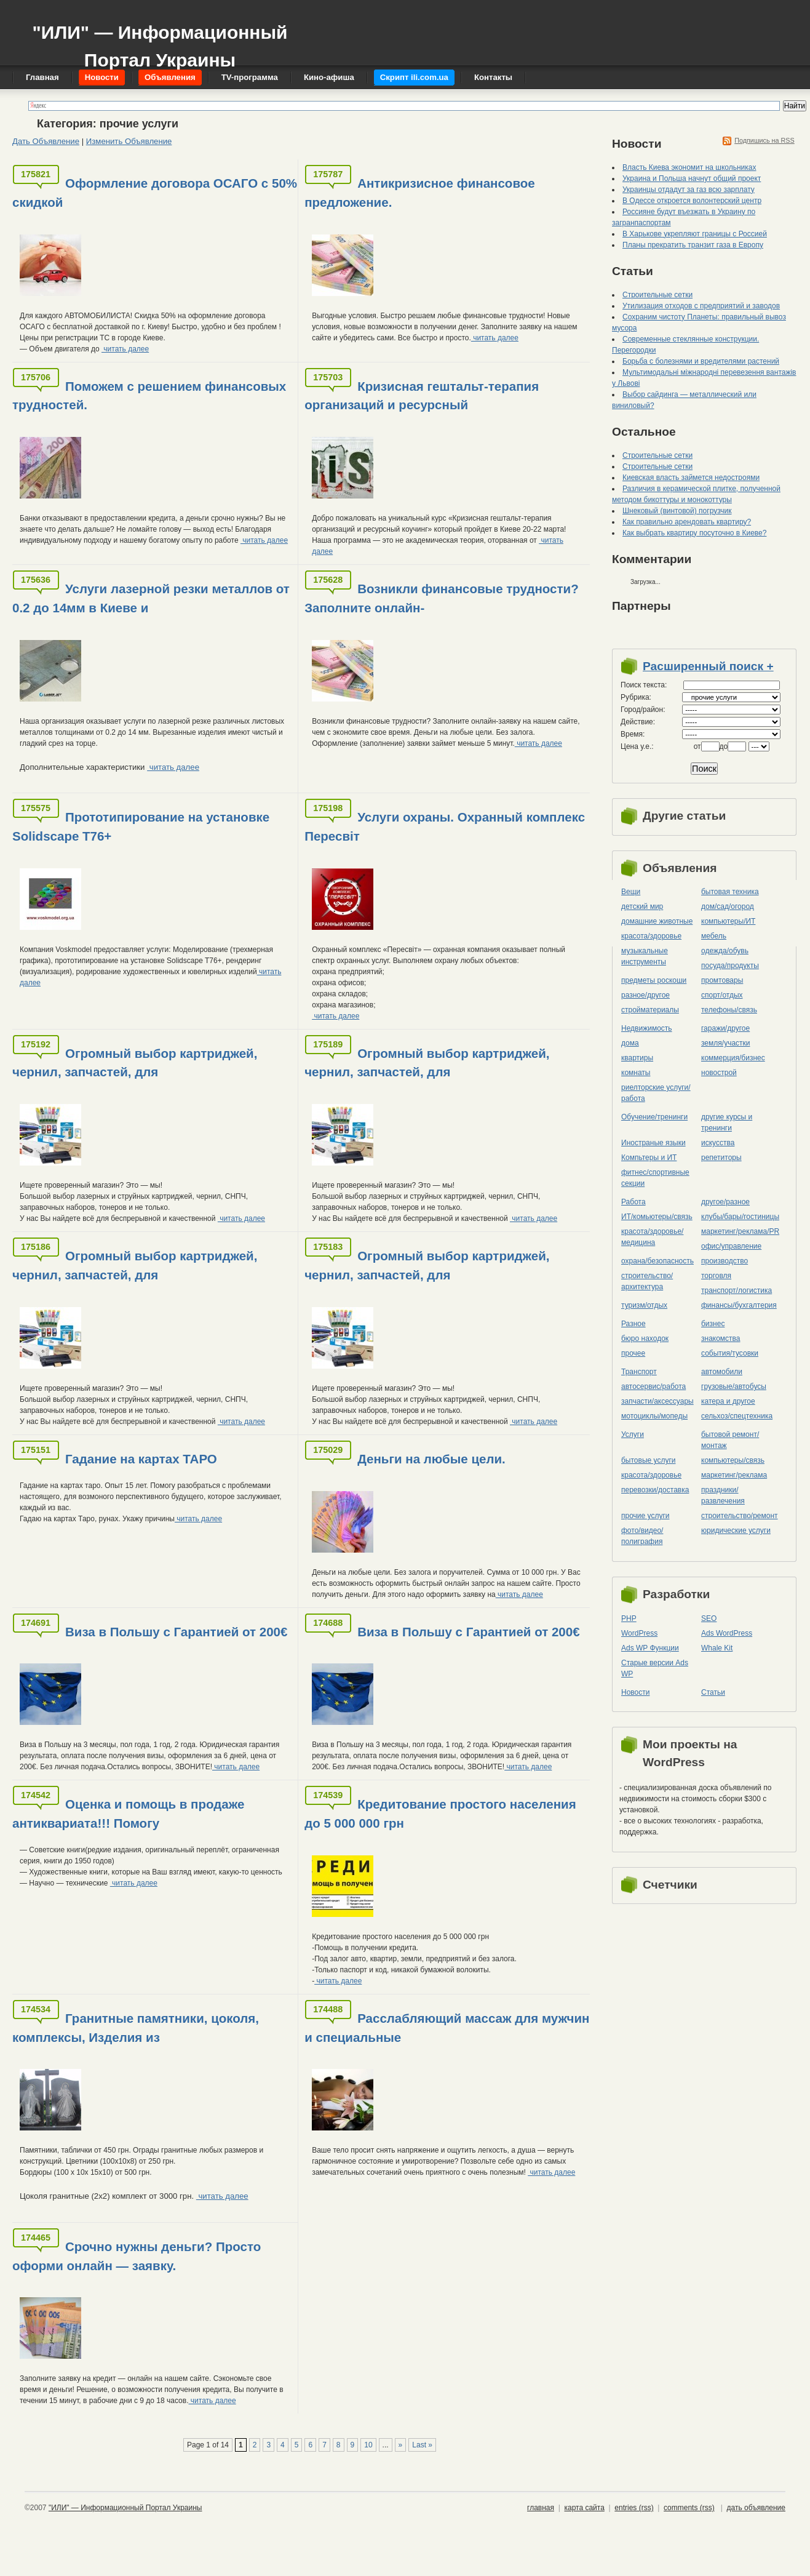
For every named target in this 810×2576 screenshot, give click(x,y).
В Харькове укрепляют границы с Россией (694, 234)
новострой (719, 1072)
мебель (713, 936)
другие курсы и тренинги (726, 1122)
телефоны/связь (729, 1010)
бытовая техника (730, 891)
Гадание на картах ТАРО (141, 1459)
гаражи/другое (725, 1028)
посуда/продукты (730, 965)
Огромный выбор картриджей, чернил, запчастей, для (134, 1062)
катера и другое (728, 1401)
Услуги (632, 1434)
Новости (635, 1692)
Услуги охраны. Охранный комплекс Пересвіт (444, 826)
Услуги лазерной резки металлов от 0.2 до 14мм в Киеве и (151, 598)
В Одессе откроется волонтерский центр (691, 200)
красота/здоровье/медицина (652, 1237)
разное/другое (645, 995)
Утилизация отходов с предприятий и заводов (701, 306)
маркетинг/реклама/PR (740, 1231)
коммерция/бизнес (733, 1058)
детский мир (642, 906)
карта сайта (584, 2507)
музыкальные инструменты (644, 956)
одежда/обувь (724, 950)
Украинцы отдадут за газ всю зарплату (688, 189)
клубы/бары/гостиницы (740, 1216)
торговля (716, 1275)
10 (368, 2445)
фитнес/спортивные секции (655, 1178)
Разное (633, 1323)
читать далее (125, 349)
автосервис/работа (653, 1386)
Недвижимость (646, 1028)
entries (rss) (633, 2507)
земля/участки (725, 1043)
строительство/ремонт (739, 1515)
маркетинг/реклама (734, 1475)
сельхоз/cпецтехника (736, 1416)
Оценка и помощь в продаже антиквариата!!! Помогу (128, 1813)
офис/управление (731, 1246)
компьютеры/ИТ (728, 921)
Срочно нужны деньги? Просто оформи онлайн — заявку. (136, 2256)
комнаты (635, 1072)
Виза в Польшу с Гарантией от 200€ (176, 1632)
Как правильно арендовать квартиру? (686, 522)
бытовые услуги (648, 1460)
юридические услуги (736, 1530)
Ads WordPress (726, 1633)
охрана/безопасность (657, 1261)
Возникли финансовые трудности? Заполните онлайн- (441, 598)
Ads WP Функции (650, 1648)
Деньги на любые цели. (431, 1459)
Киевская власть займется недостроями (691, 477)
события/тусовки (729, 1353)
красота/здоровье (651, 936)
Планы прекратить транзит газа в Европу (692, 245)
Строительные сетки (657, 294)
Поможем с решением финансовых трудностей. (149, 395)
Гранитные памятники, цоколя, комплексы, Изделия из (135, 2027)
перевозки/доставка (655, 1490)
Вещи (630, 891)
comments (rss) (689, 2507)
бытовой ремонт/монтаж (730, 1440)
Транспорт (639, 1371)
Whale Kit (717, 1648)
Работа (633, 1202)
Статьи (713, 1692)
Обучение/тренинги (654, 1117)
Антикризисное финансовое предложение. (419, 192)
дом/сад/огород (727, 906)
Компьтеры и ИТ (649, 1157)
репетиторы (721, 1157)
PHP (629, 1618)
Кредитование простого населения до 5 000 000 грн (440, 1813)
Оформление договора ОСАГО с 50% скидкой (154, 192)
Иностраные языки (653, 1142)
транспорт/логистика (736, 1290)
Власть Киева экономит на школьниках (689, 167)
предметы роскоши (653, 980)
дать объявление (756, 2507)
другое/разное (725, 1202)
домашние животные (657, 921)
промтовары (722, 980)
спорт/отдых (722, 995)
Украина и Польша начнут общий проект (691, 178)
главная (540, 2507)
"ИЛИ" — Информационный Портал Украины (159, 40)
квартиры (637, 1058)
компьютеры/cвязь (732, 1460)
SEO (709, 1618)
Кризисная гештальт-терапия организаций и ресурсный (421, 395)
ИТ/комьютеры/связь (657, 1216)
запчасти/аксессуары (657, 1401)
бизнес (713, 1323)
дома (630, 1043)
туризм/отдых (644, 1305)
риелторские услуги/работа (656, 1093)
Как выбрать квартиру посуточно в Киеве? (694, 533)
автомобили (721, 1371)
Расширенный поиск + (708, 666)
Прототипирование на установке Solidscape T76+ (140, 826)
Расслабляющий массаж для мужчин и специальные (446, 2027)
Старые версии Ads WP (654, 1668)
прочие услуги (645, 1515)
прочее (633, 1353)
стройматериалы (650, 1010)
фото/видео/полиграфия (642, 1536)
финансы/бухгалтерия (739, 1305)
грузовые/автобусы (733, 1386)
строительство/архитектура (647, 1281)
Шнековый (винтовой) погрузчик (676, 510)
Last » (422, 2445)
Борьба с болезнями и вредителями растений (700, 361)
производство (724, 1261)
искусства (717, 1142)
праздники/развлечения (723, 1495)
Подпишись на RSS (764, 140)
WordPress (639, 1633)
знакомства (721, 1338)
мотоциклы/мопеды (654, 1416)
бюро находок (645, 1338)
